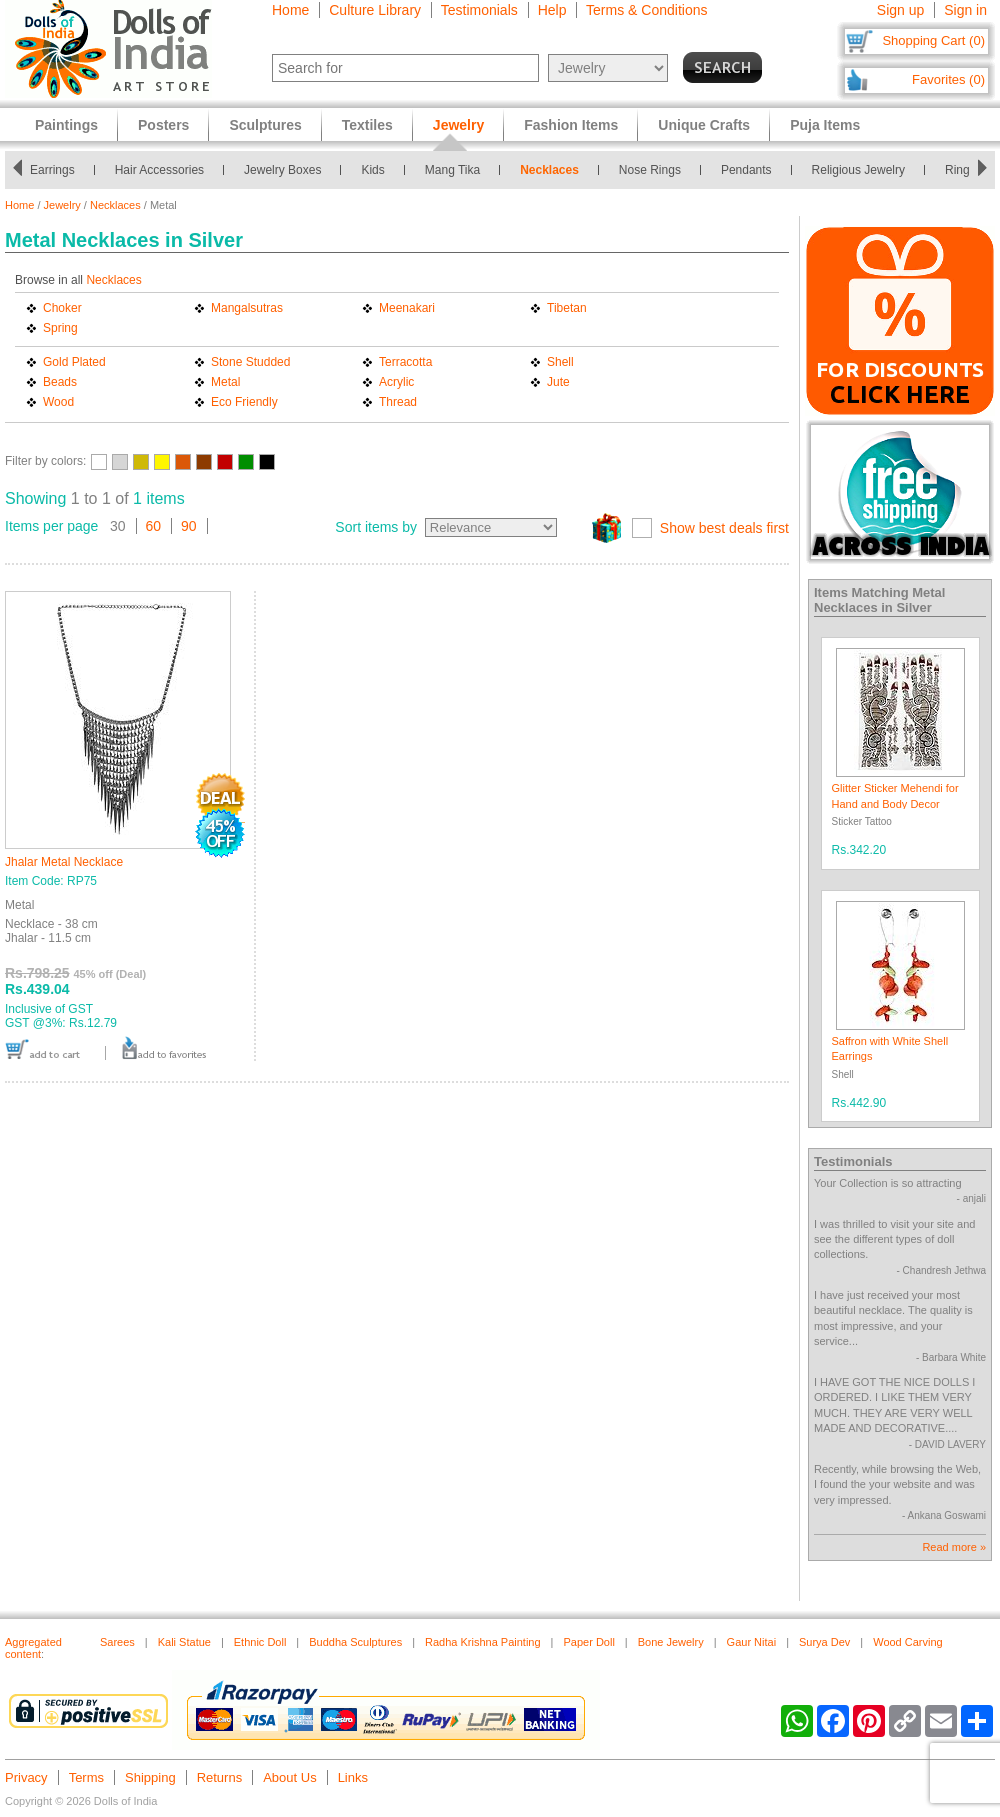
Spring (60, 328)
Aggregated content (33, 1648)
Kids (378, 170)
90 (189, 526)
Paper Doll (588, 1642)
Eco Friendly (244, 402)
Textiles (367, 125)
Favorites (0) (948, 79)
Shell (560, 362)
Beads (60, 382)
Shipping (150, 1777)
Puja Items (825, 125)
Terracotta (405, 362)
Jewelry (62, 205)
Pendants (752, 170)
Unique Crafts (704, 125)
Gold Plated (74, 362)
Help (552, 10)
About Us (289, 1777)
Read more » (954, 1547)
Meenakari (407, 308)
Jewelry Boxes (288, 170)
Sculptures (265, 125)
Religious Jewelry (863, 170)
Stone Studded (250, 362)
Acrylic (396, 382)
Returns (220, 1777)
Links (353, 1777)
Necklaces (555, 170)
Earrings (58, 170)
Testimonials (479, 10)
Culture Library (375, 10)
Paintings (66, 125)
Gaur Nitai (752, 1642)
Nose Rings (656, 170)
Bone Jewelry (671, 1642)
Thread (398, 402)
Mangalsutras (247, 308)
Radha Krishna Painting (483, 1642)
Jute (558, 382)
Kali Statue (184, 1642)
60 (154, 526)
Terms (86, 1777)
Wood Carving (908, 1642)
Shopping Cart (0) (933, 40)
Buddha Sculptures (355, 1642)
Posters (163, 125)
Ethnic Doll (260, 1642)
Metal (225, 382)
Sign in (965, 10)
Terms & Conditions (646, 10)
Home (290, 10)
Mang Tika (458, 170)
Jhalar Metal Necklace (64, 862)
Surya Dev (824, 1642)
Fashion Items (571, 125)
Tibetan (567, 308)
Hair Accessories (164, 170)
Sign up (900, 10)
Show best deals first (724, 528)
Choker (62, 308)
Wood (58, 402)
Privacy (26, 1777)
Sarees (117, 1642)
